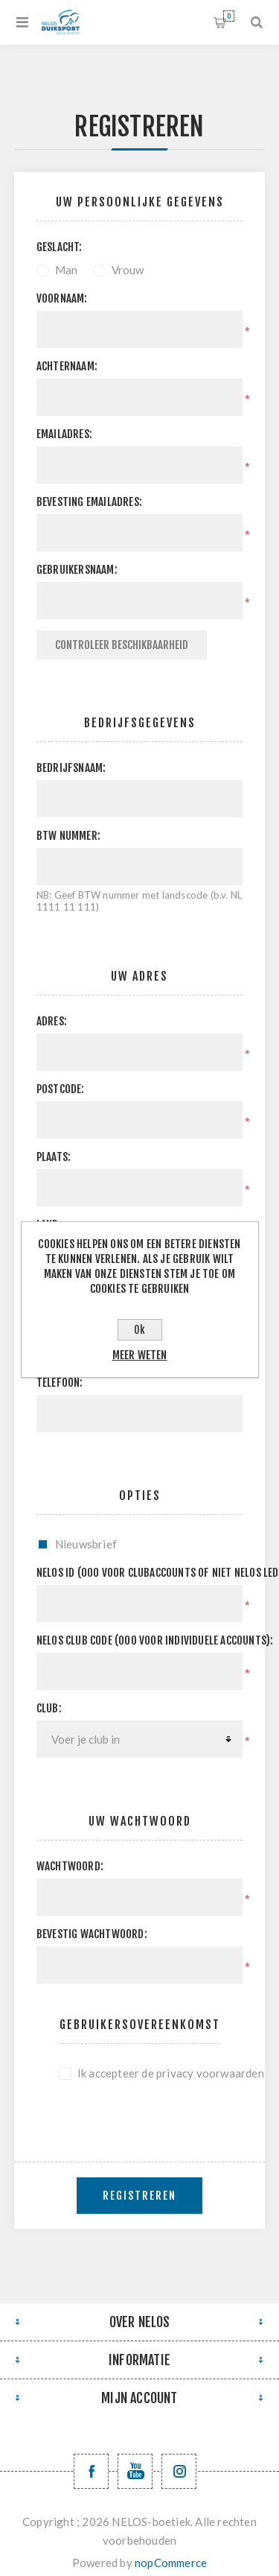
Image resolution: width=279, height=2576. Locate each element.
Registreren (139, 2196)
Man (66, 269)
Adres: (51, 1021)
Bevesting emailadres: (89, 502)
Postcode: (60, 1089)
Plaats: (53, 1157)
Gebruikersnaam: (77, 570)
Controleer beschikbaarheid (121, 645)
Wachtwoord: (69, 1866)
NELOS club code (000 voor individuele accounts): (139, 1640)
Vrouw (128, 269)
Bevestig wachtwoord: (91, 1934)
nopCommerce (171, 2562)
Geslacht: (59, 247)
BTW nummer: (68, 836)
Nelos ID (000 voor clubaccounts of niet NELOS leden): (139, 1573)
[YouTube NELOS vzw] (135, 2471)
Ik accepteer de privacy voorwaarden (149, 2073)
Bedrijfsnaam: (71, 768)
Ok (139, 1329)
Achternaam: (66, 366)
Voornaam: (62, 298)
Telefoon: (59, 1383)
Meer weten (139, 1355)
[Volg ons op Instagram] (178, 2471)
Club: (49, 1708)
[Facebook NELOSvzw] (91, 2471)
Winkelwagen (228, 16)
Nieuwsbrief (86, 1544)
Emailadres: (64, 434)
